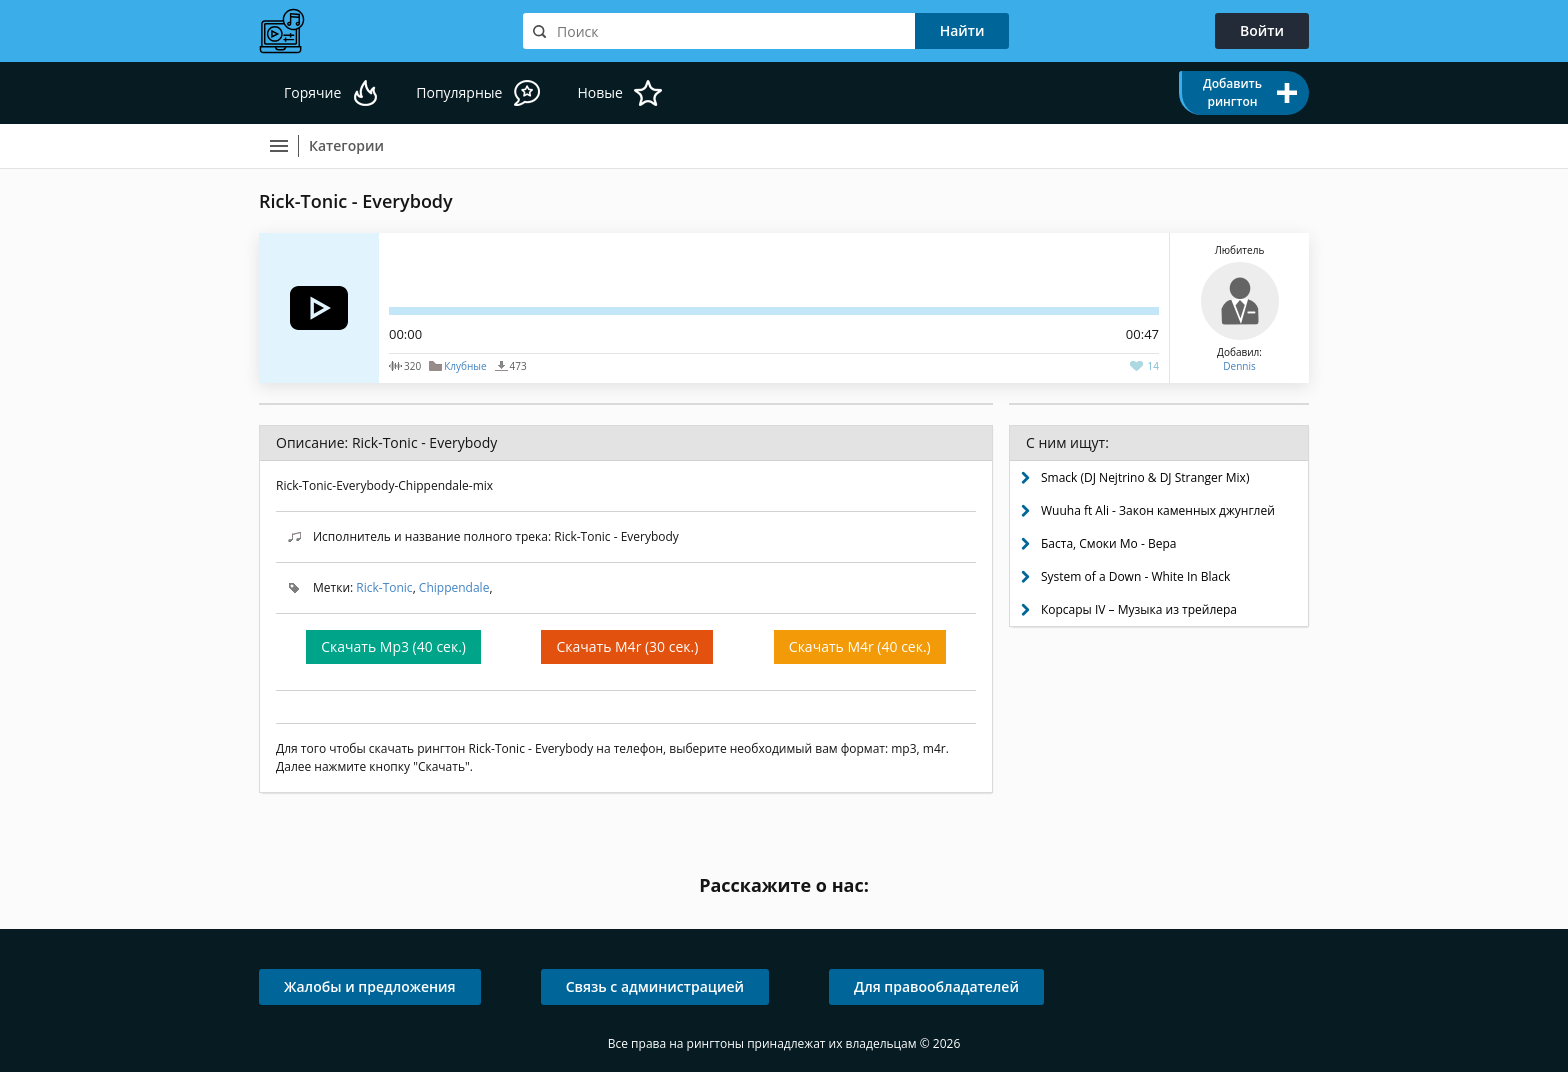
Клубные (465, 366)
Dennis (1239, 366)
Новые (599, 92)
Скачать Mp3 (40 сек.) (393, 646)
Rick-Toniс (384, 587)
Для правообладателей (936, 986)
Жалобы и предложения (370, 986)
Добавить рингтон (1232, 92)
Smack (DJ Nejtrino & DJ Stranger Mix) (1145, 477)
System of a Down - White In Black (1135, 576)
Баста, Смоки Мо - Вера (1108, 543)
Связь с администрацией (655, 986)
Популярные (459, 92)
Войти (1262, 30)
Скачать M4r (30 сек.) (627, 646)
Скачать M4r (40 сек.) (860, 646)
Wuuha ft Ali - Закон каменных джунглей (1158, 510)
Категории (346, 145)
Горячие (312, 92)
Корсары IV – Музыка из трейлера (1139, 609)
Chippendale (454, 587)
